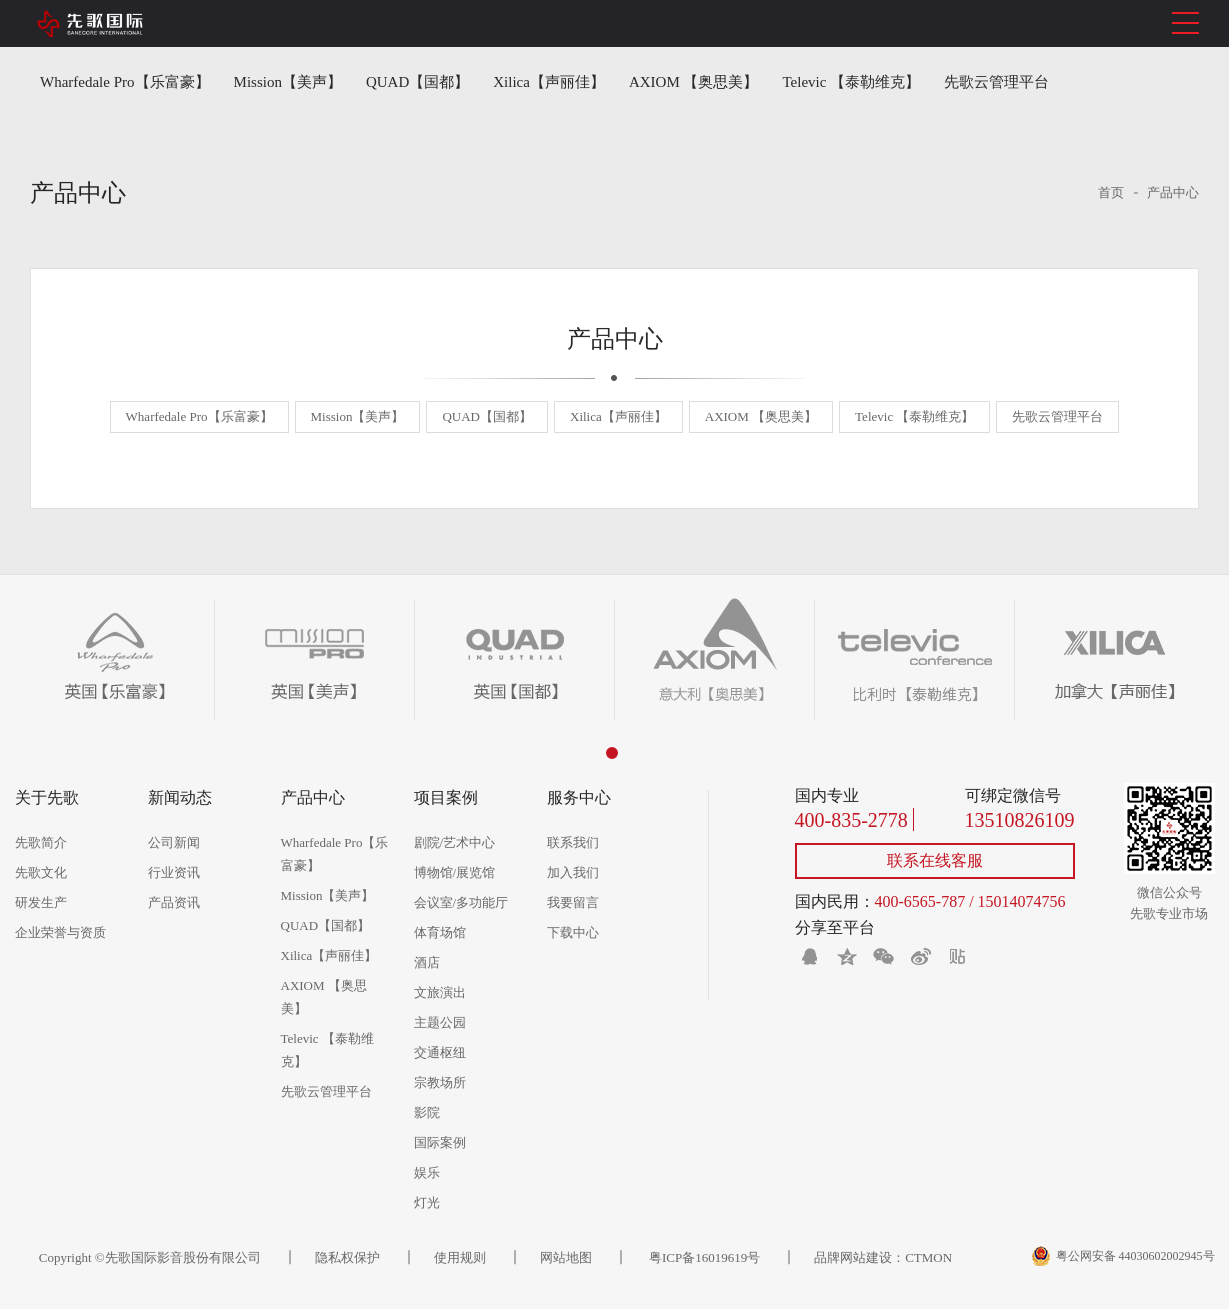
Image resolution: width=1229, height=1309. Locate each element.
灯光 (427, 1202)
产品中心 (1173, 192)
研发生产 (41, 902)
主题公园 (440, 1022)
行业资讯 (174, 872)
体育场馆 (440, 932)
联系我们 (573, 842)
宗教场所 (440, 1082)
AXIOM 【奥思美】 (694, 82)
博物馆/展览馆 (455, 872)
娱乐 (427, 1172)
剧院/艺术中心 (455, 842)
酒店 (427, 962)
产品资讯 (174, 902)
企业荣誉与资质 (60, 932)
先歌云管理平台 (996, 82)
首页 (1111, 192)
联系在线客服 (935, 860)
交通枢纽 (440, 1052)
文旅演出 (440, 992)
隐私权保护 (347, 1257)
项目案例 (446, 797)
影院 (427, 1112)
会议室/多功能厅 (461, 902)
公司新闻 (174, 842)
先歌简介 (41, 842)
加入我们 (573, 872)
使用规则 (460, 1257)
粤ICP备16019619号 (703, 1257)
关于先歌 (47, 797)
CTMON (928, 1257)
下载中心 (573, 932)
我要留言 (573, 902)
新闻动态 (180, 797)
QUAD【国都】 (417, 82)
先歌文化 (41, 872)
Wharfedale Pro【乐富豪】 (125, 82)
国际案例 (440, 1142)
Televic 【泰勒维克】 (852, 82)
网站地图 (566, 1257)
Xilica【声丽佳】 (549, 82)
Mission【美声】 (288, 82)
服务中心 (579, 797)
